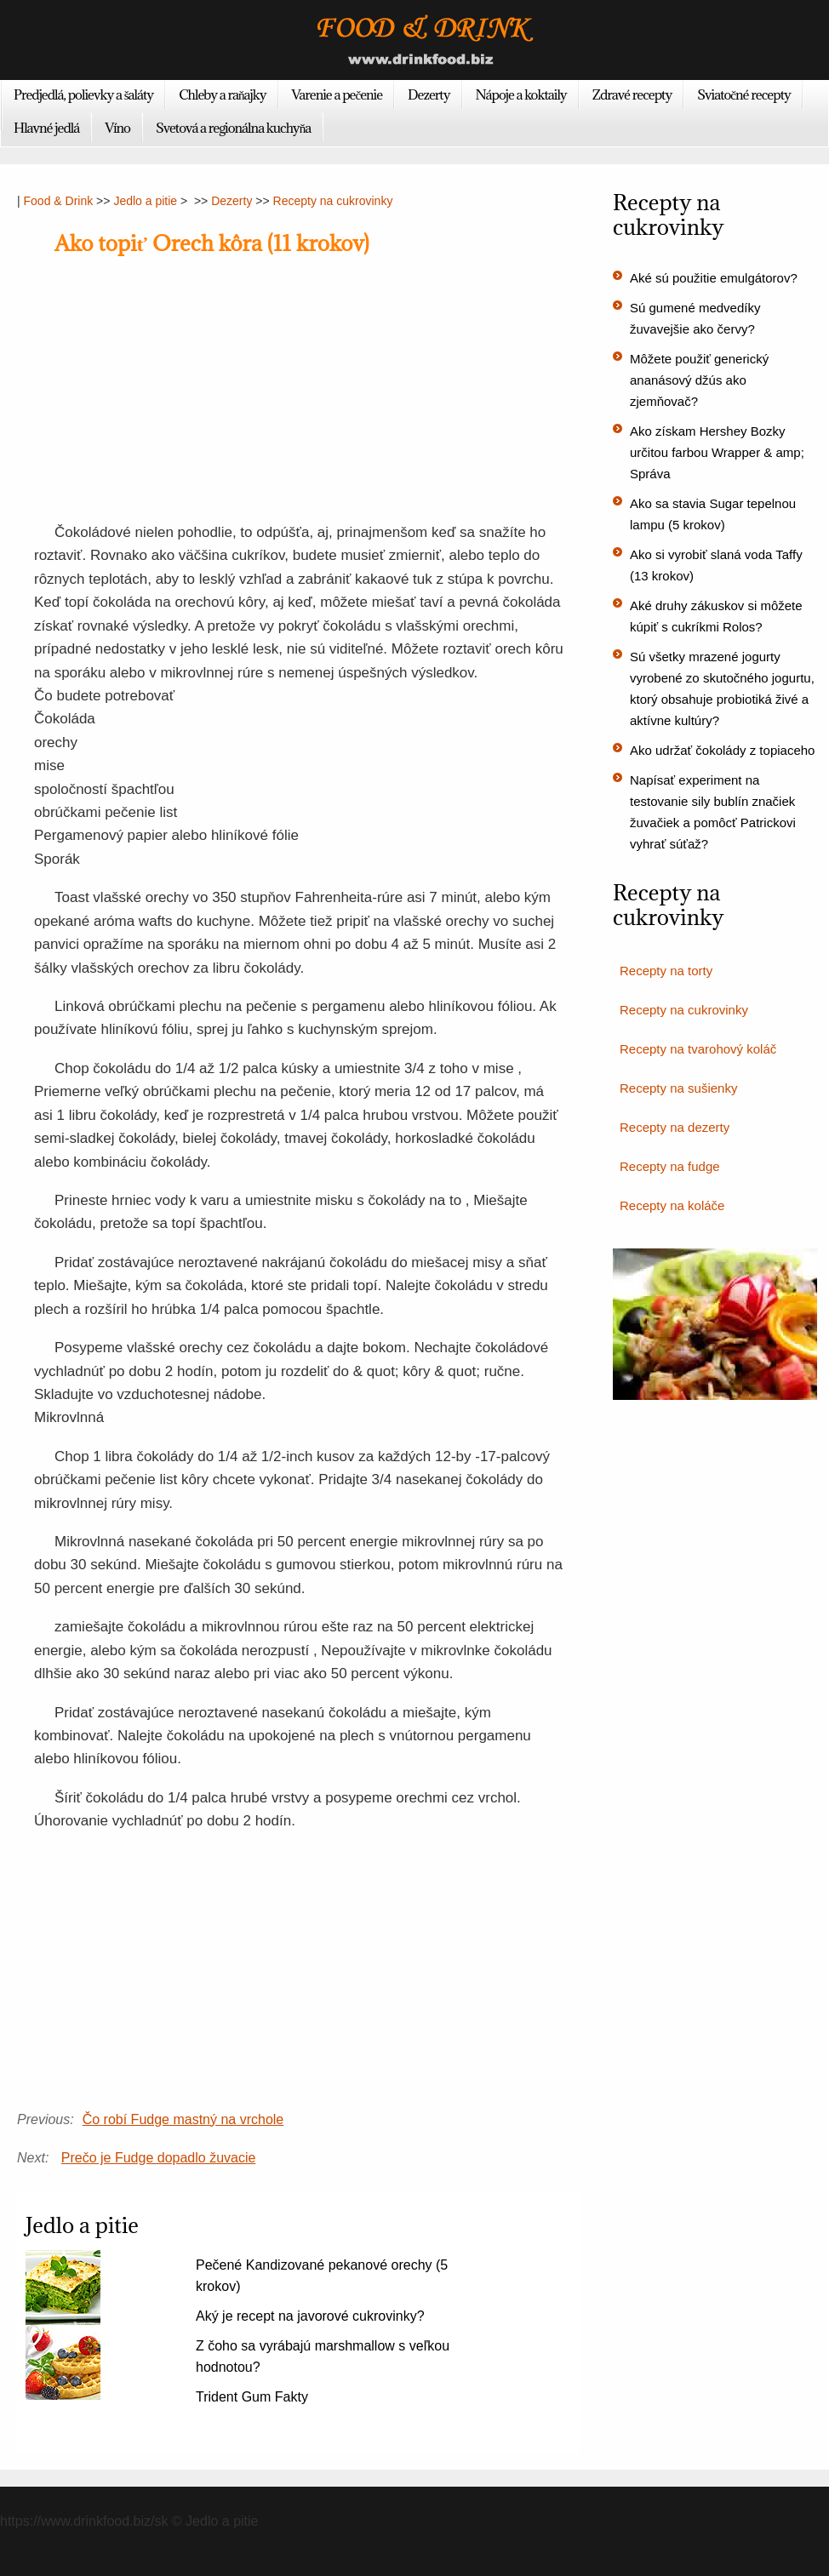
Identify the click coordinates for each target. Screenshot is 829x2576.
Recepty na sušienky (678, 1088)
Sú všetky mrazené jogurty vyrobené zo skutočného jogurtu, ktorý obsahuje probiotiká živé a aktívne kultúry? (722, 688)
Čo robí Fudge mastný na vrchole (183, 2119)
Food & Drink (59, 201)
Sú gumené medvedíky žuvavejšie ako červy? (695, 318)
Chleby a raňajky (222, 94)
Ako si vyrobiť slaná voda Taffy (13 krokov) (716, 565)
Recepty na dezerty (674, 1127)
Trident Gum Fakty (252, 2397)
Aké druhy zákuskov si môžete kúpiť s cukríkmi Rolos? (716, 616)
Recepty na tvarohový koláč (698, 1049)
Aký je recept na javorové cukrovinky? (310, 2316)
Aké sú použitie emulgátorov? (714, 278)
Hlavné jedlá (46, 127)
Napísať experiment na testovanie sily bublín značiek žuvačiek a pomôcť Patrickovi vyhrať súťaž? (713, 812)
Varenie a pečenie (337, 94)
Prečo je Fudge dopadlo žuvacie (158, 2157)
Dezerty (428, 94)
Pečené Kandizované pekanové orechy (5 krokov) (322, 2275)
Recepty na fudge (670, 1166)
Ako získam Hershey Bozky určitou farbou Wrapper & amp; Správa (717, 452)
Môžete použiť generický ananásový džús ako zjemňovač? (699, 379)
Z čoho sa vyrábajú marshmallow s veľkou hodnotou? (322, 2356)
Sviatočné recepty (744, 94)
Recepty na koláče (672, 1205)
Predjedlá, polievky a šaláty (83, 94)
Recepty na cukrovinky (333, 201)
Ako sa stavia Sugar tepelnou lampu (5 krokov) (713, 514)
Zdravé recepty (632, 94)
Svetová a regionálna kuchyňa (233, 127)
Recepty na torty (666, 970)
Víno (117, 127)
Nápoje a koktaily (521, 94)
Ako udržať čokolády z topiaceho (722, 750)
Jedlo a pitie (145, 201)
